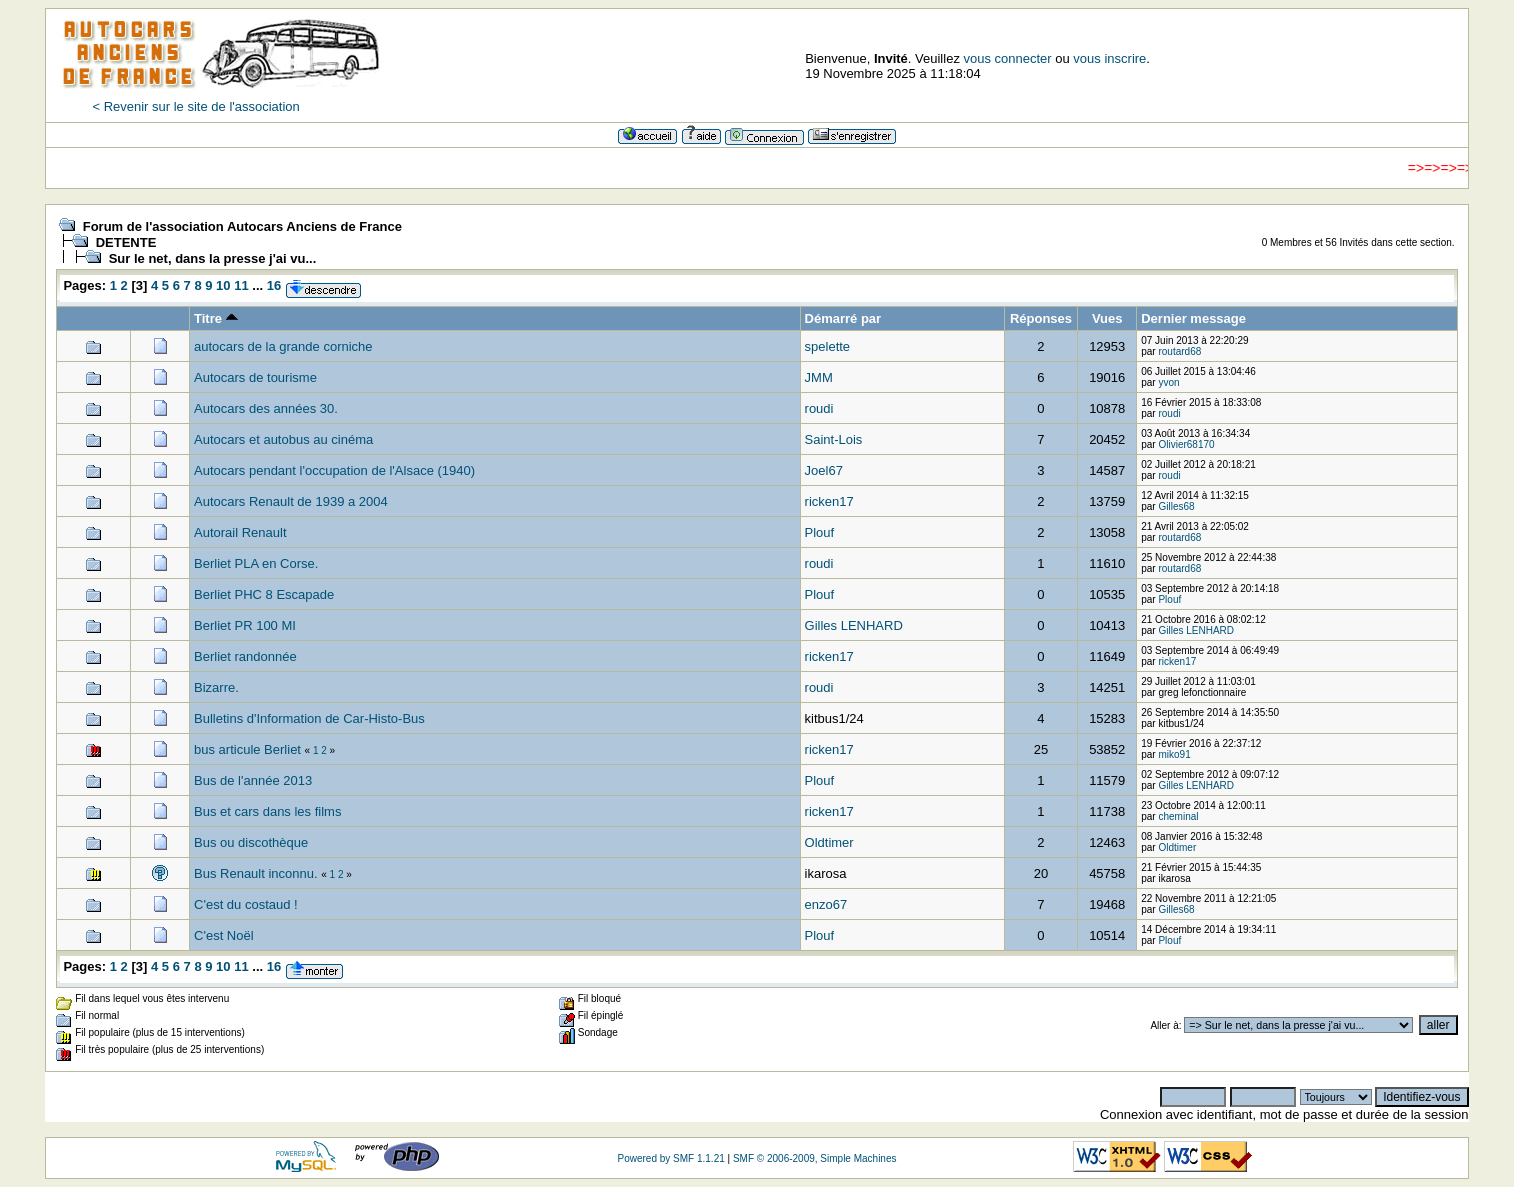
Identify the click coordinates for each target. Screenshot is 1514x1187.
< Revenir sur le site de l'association (195, 106)
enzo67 (826, 904)
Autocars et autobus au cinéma (283, 439)
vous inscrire (1109, 58)
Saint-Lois (834, 439)
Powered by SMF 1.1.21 (671, 1158)
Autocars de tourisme (255, 377)
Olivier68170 (1186, 444)
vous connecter (1008, 58)
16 (274, 285)
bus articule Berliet (249, 749)
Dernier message (1193, 318)
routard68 (1179, 351)
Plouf (820, 532)
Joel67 (824, 470)
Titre (216, 318)
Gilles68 (1176, 506)
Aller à (1164, 1025)
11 (241, 285)
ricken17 (829, 501)
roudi (819, 408)
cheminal (1178, 816)
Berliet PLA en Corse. (256, 563)
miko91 (1174, 754)
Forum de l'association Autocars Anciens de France (242, 226)
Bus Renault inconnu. (256, 873)
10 (223, 285)
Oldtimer (829, 842)
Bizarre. (216, 687)
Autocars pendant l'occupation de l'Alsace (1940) (334, 470)
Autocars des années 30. (266, 408)
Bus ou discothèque (251, 842)
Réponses (1041, 318)
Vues (1107, 318)
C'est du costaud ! (246, 904)
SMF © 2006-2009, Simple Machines (815, 1158)
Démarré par (843, 318)
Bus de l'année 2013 (253, 780)
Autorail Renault (240, 532)
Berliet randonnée (245, 656)
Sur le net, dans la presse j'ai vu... (213, 258)
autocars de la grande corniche (283, 346)
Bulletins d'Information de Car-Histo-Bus (309, 718)
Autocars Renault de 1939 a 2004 (291, 501)
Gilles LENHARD (854, 625)
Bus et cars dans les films (267, 811)
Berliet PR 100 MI (245, 625)
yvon (1168, 382)
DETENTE (126, 242)
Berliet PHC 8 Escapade (264, 594)
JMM (819, 377)
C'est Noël (224, 935)
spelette (828, 346)
